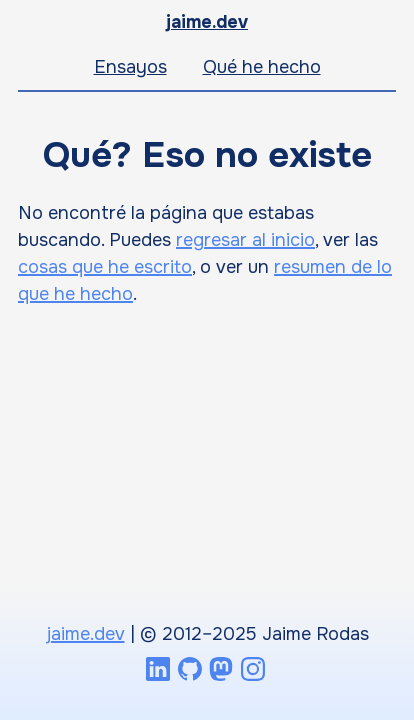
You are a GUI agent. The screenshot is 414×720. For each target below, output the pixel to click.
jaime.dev (207, 22)
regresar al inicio (245, 240)
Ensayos (130, 67)
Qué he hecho (262, 67)
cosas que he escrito (105, 267)
